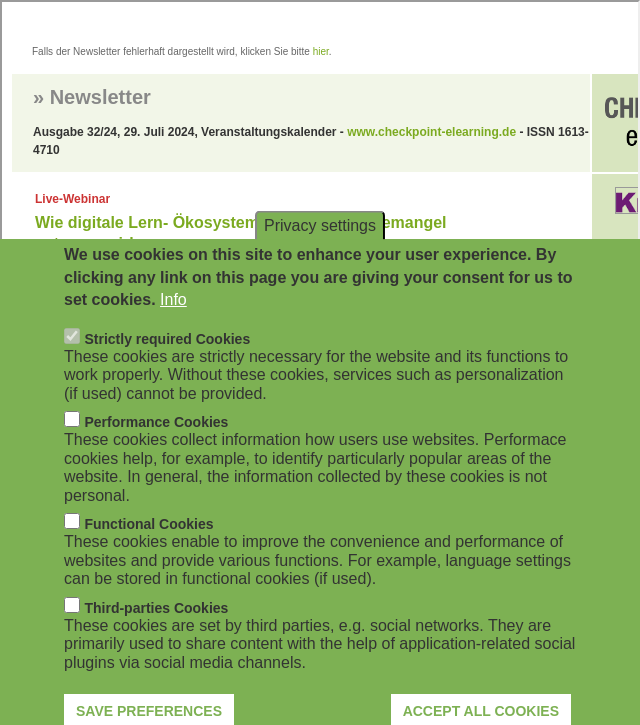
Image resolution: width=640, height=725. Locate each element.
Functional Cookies (148, 550)
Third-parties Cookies (156, 633)
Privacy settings (320, 251)
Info (173, 325)
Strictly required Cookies (167, 364)
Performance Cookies (156, 448)
